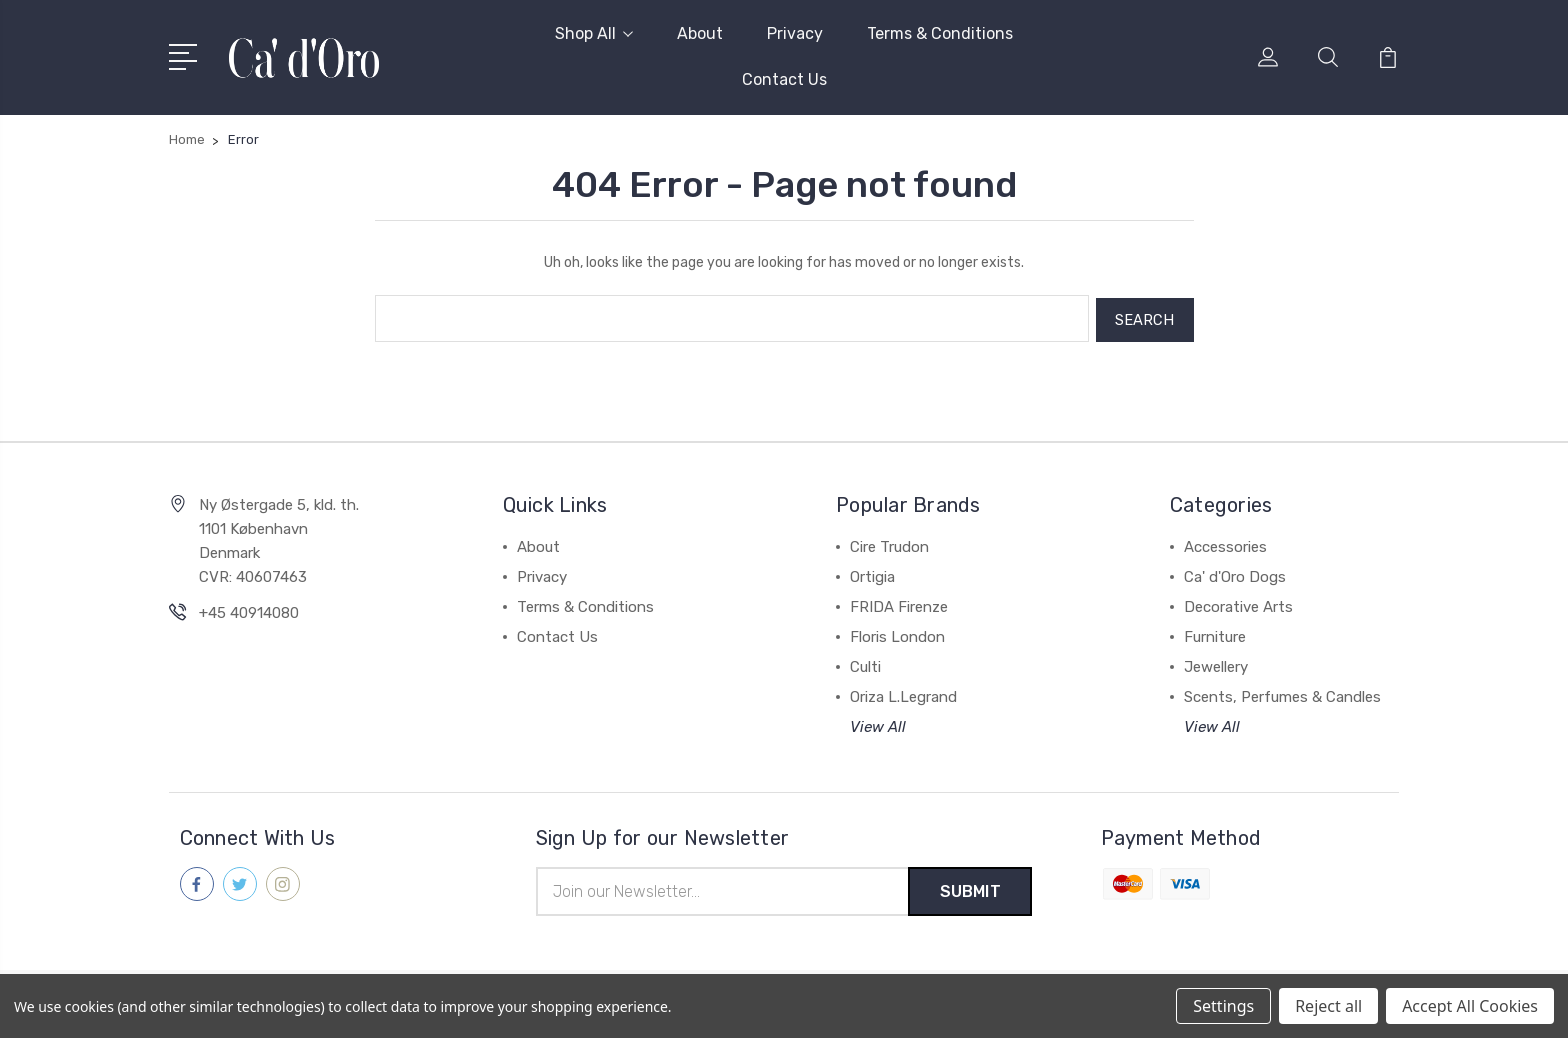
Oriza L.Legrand (903, 694)
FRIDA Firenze (899, 604)
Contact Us (784, 79)
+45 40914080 (249, 610)
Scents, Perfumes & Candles (1282, 694)
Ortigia (872, 574)
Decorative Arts (1238, 604)
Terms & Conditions (940, 33)
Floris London (897, 634)
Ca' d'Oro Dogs (1235, 574)
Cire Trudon (889, 544)
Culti (865, 664)
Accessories (1225, 544)
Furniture (1215, 634)
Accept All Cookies (1470, 1006)
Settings (1223, 1006)
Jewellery (1216, 664)
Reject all (1328, 1006)
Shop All (594, 33)
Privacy (795, 33)
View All (878, 724)
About (700, 33)
